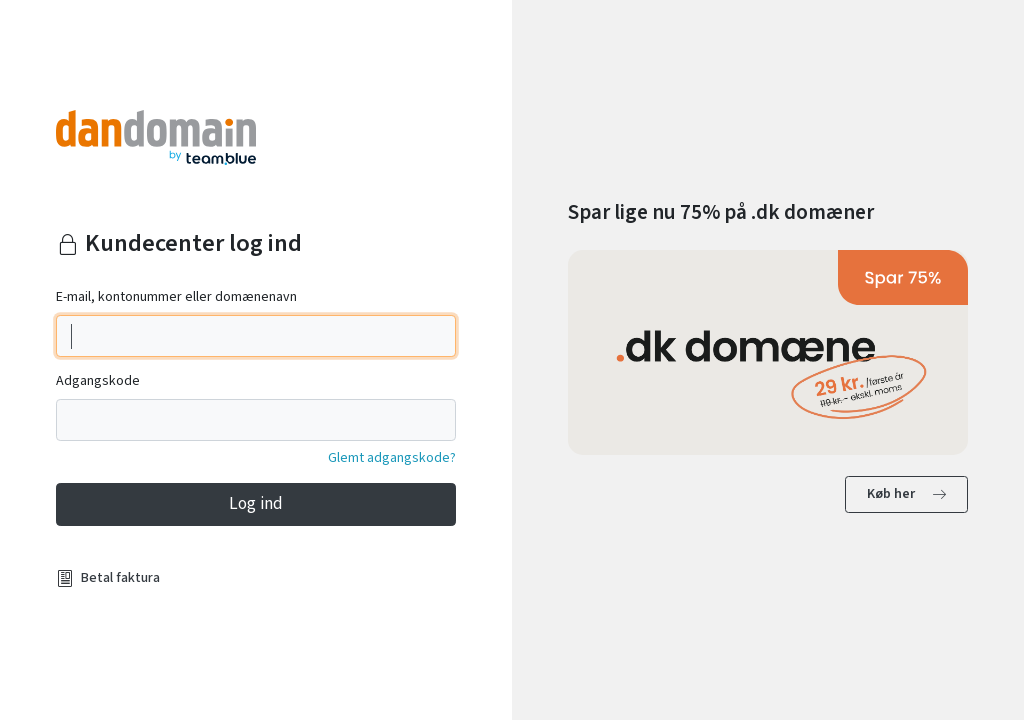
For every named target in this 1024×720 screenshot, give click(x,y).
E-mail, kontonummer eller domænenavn (176, 297)
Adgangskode (98, 381)
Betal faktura (120, 578)
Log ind (256, 503)
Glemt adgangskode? (392, 458)
